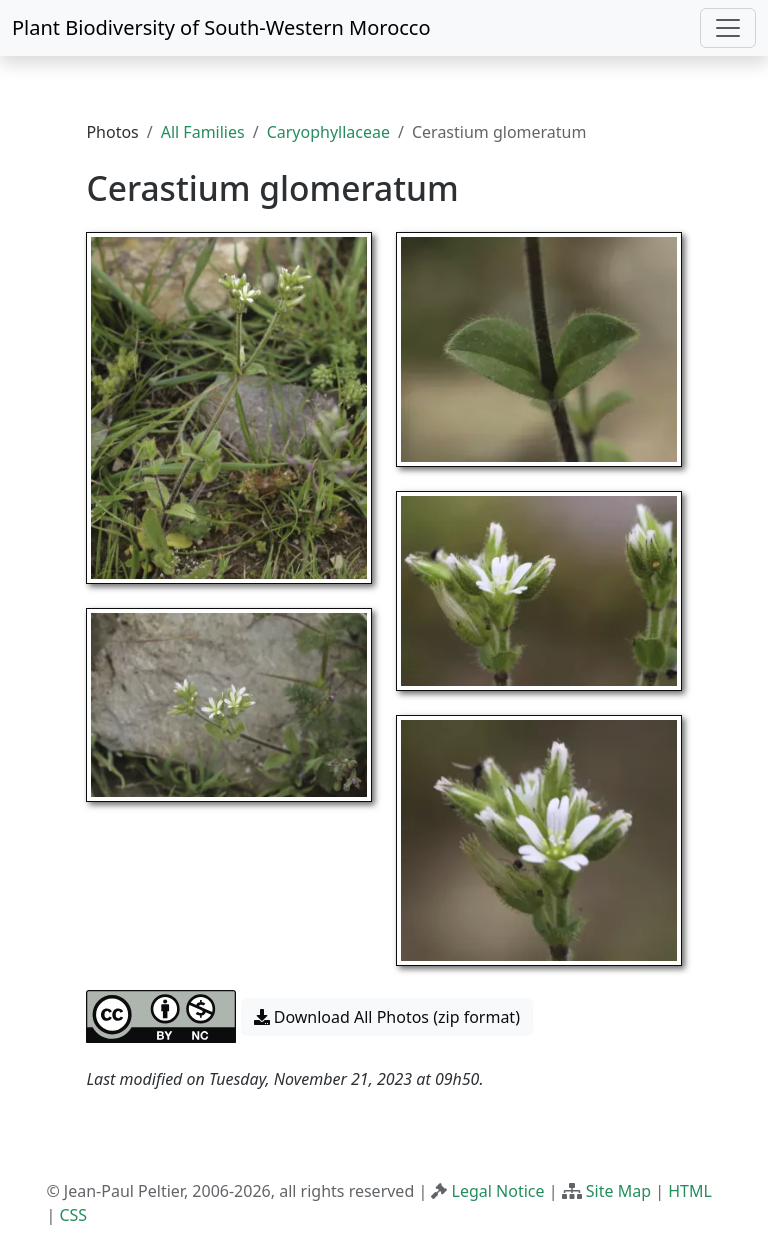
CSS (73, 1215)
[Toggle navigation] (728, 28)
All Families (203, 132)
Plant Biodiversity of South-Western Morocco (221, 27)
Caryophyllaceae (328, 132)
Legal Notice (498, 1191)
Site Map (618, 1191)
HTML (690, 1191)
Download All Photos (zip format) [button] (387, 1017)
